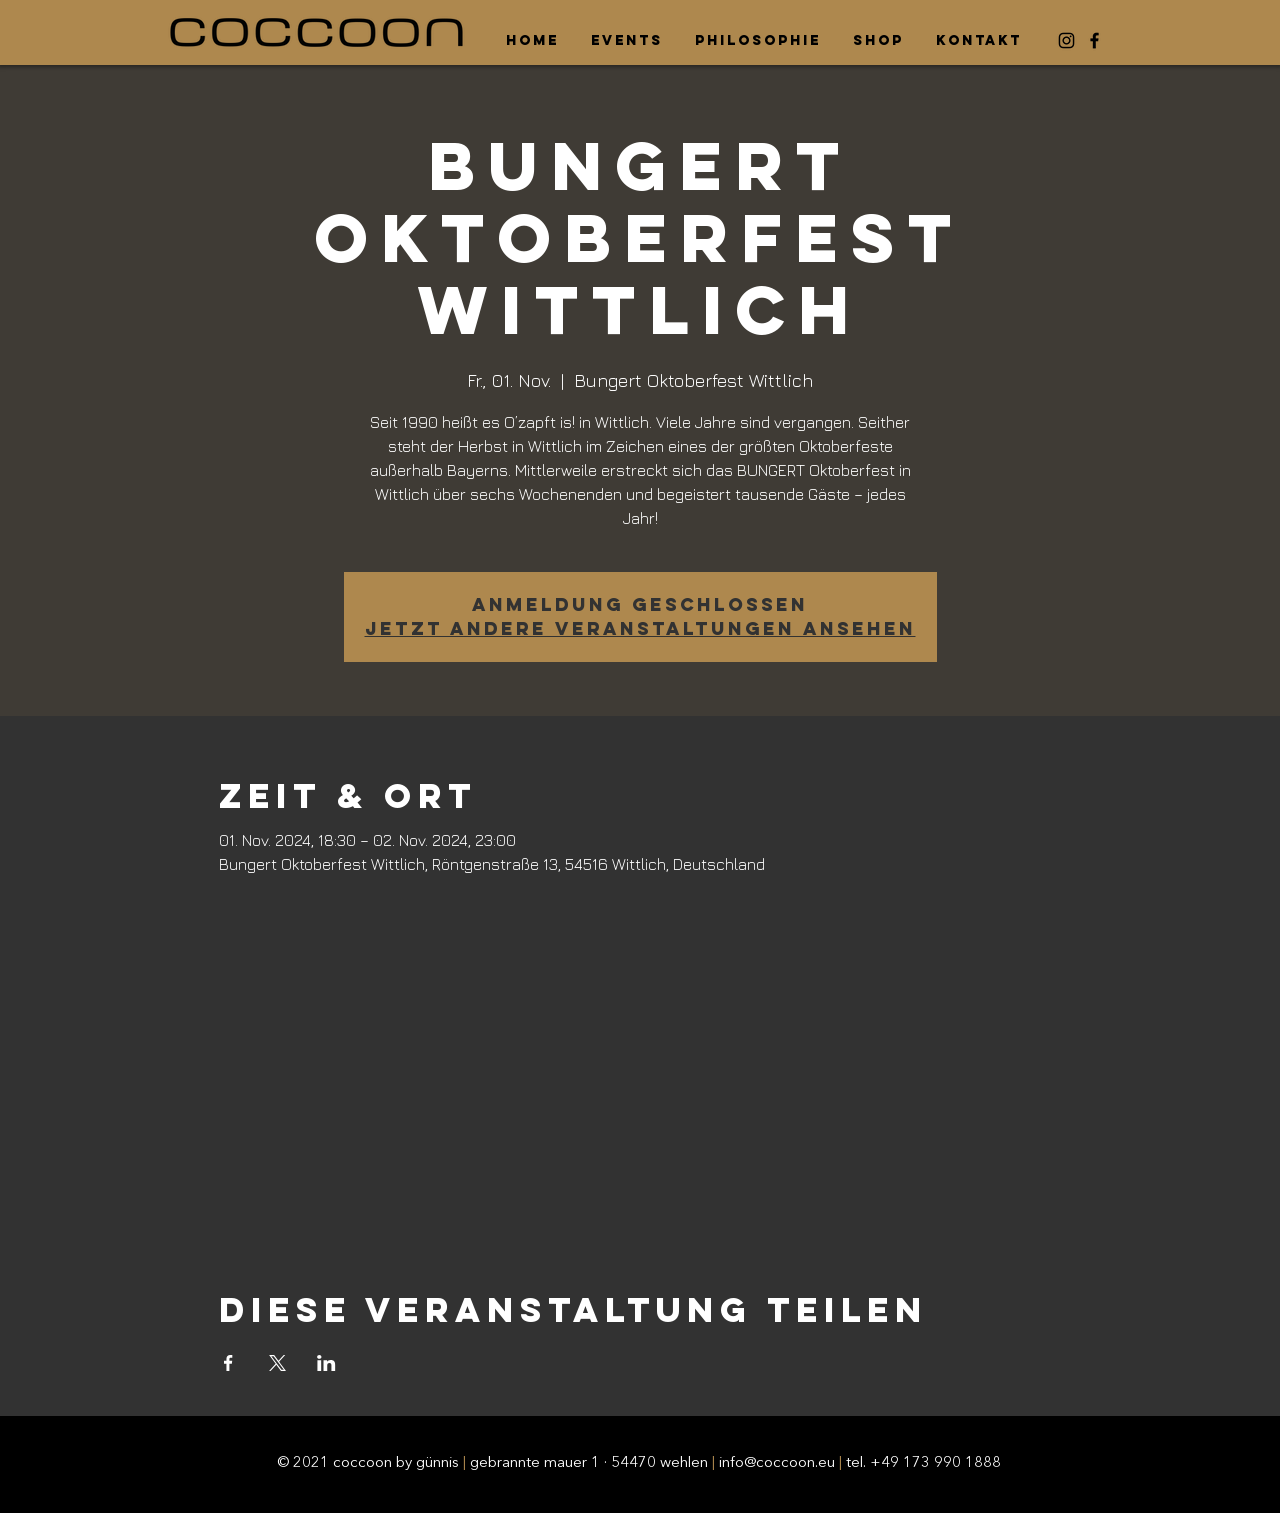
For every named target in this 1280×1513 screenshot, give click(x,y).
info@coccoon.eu (777, 1463)
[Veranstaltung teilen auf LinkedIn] (326, 1363)
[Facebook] (1094, 40)
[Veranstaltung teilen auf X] (277, 1363)
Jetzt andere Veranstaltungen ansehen (640, 628)
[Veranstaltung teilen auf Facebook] (228, 1363)
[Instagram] (1066, 40)
